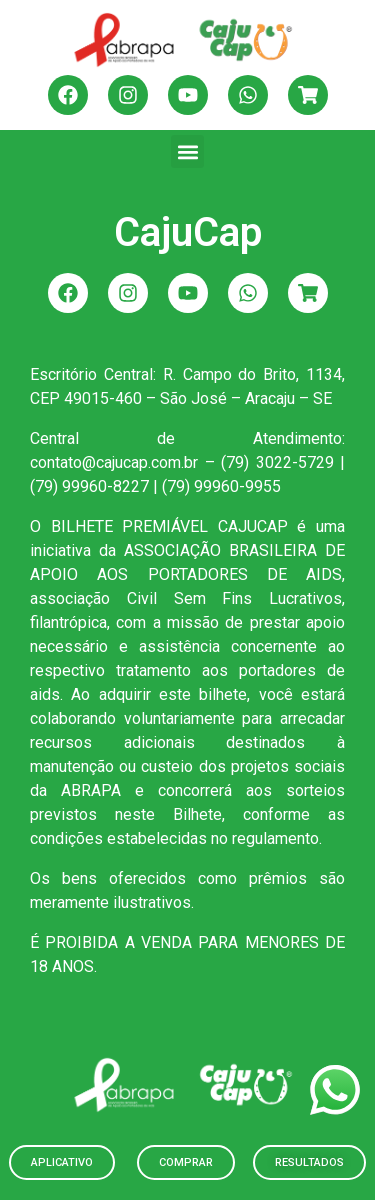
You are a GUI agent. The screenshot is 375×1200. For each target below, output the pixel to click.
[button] (187, 151)
